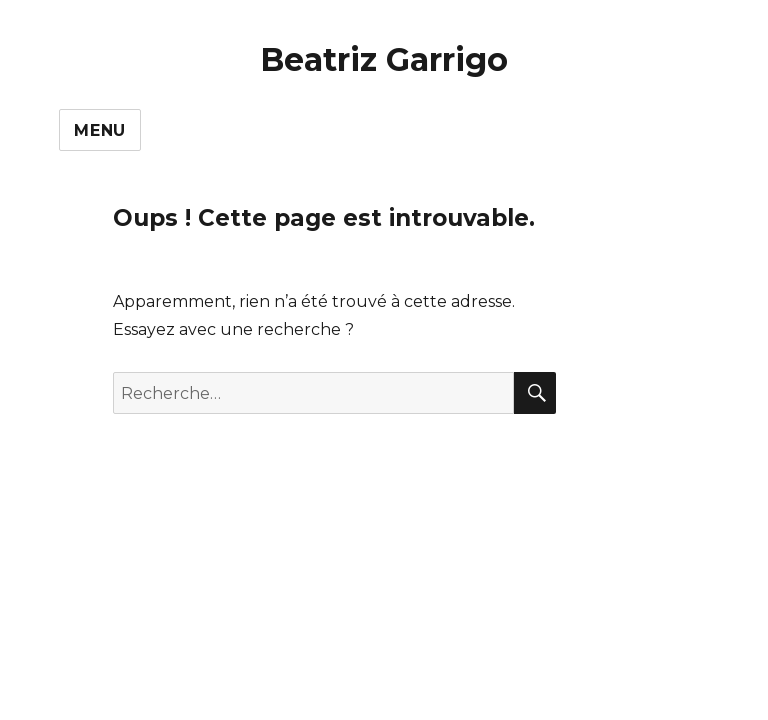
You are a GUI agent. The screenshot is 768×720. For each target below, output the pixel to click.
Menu (100, 130)
